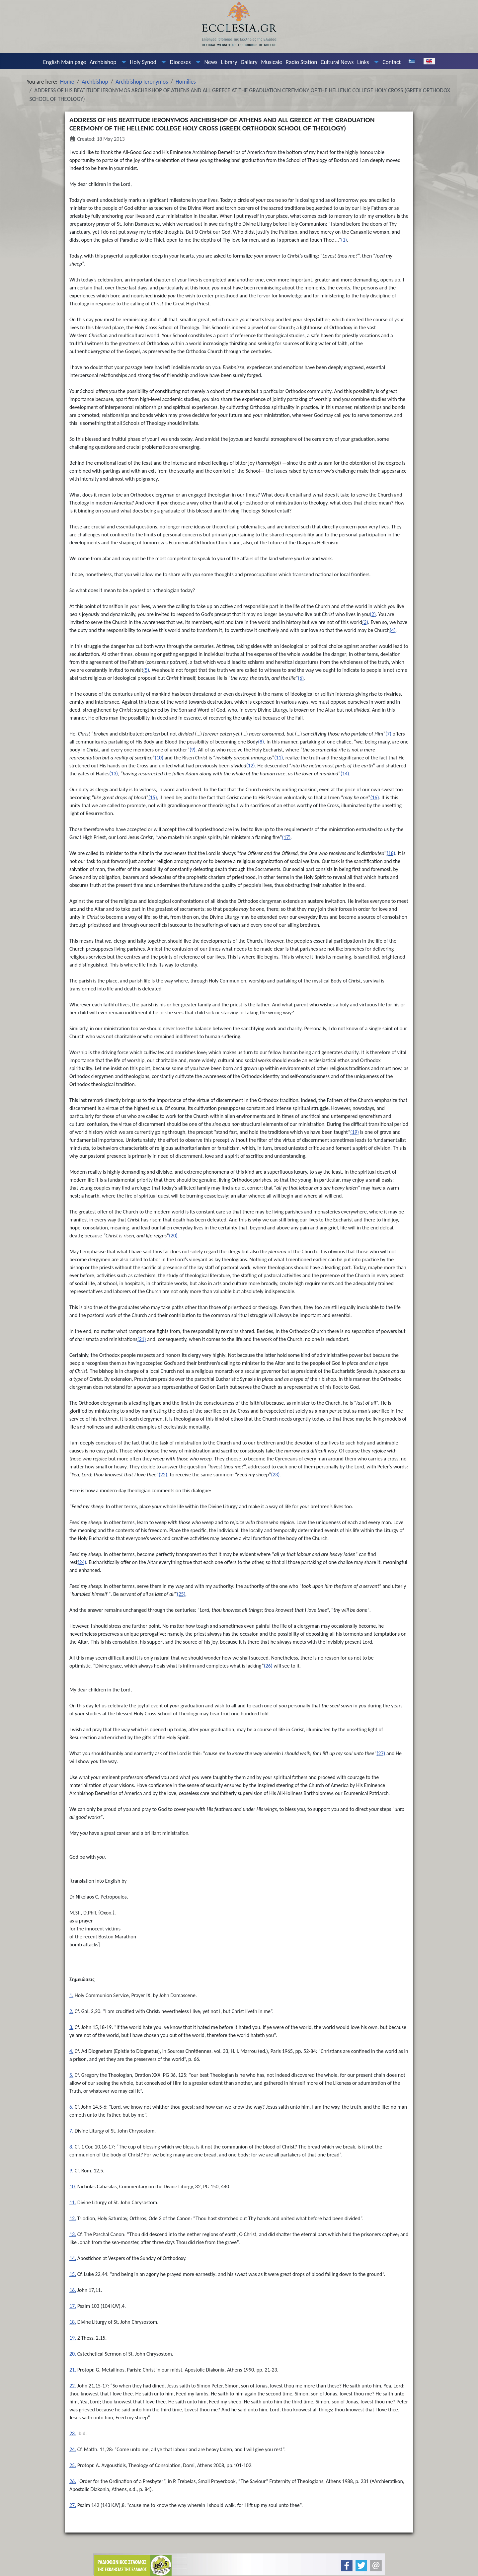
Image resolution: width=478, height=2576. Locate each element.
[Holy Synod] (162, 62)
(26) (268, 1666)
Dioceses (180, 62)
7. (71, 2131)
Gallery (249, 62)
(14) (345, 773)
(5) (146, 670)
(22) (163, 1474)
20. (72, 2354)
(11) (278, 757)
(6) (301, 678)
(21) (141, 1339)
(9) (193, 749)
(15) (152, 797)
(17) (286, 837)
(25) (181, 1594)
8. (71, 2147)
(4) (393, 630)
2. (71, 2011)
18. (72, 2322)
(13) (113, 773)
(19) (354, 1132)
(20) (173, 1235)
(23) (275, 1474)
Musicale (271, 62)
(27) (380, 1753)
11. (72, 2202)
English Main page (64, 62)
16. (72, 2290)
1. (71, 1995)
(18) (391, 853)
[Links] (375, 62)
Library (229, 62)
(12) (250, 765)
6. (71, 2107)
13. (72, 2234)
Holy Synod (143, 62)
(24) (82, 1562)
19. (72, 2338)
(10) (159, 757)
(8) (261, 742)
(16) (374, 797)
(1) (344, 240)
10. (72, 2186)
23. (72, 2433)
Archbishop (103, 62)
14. (72, 2258)
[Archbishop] (122, 62)
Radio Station (301, 62)
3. (71, 2027)
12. (72, 2218)
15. (72, 2274)
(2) (373, 614)
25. (72, 2465)
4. (71, 2051)
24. (72, 2449)
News (210, 62)
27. (72, 2505)
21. (72, 2370)
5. (71, 2075)
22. (72, 2385)
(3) (365, 622)
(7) (388, 734)
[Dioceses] (196, 62)
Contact (391, 62)
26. (72, 2481)
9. (71, 2170)
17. (72, 2306)
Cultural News (337, 62)
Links (363, 62)
